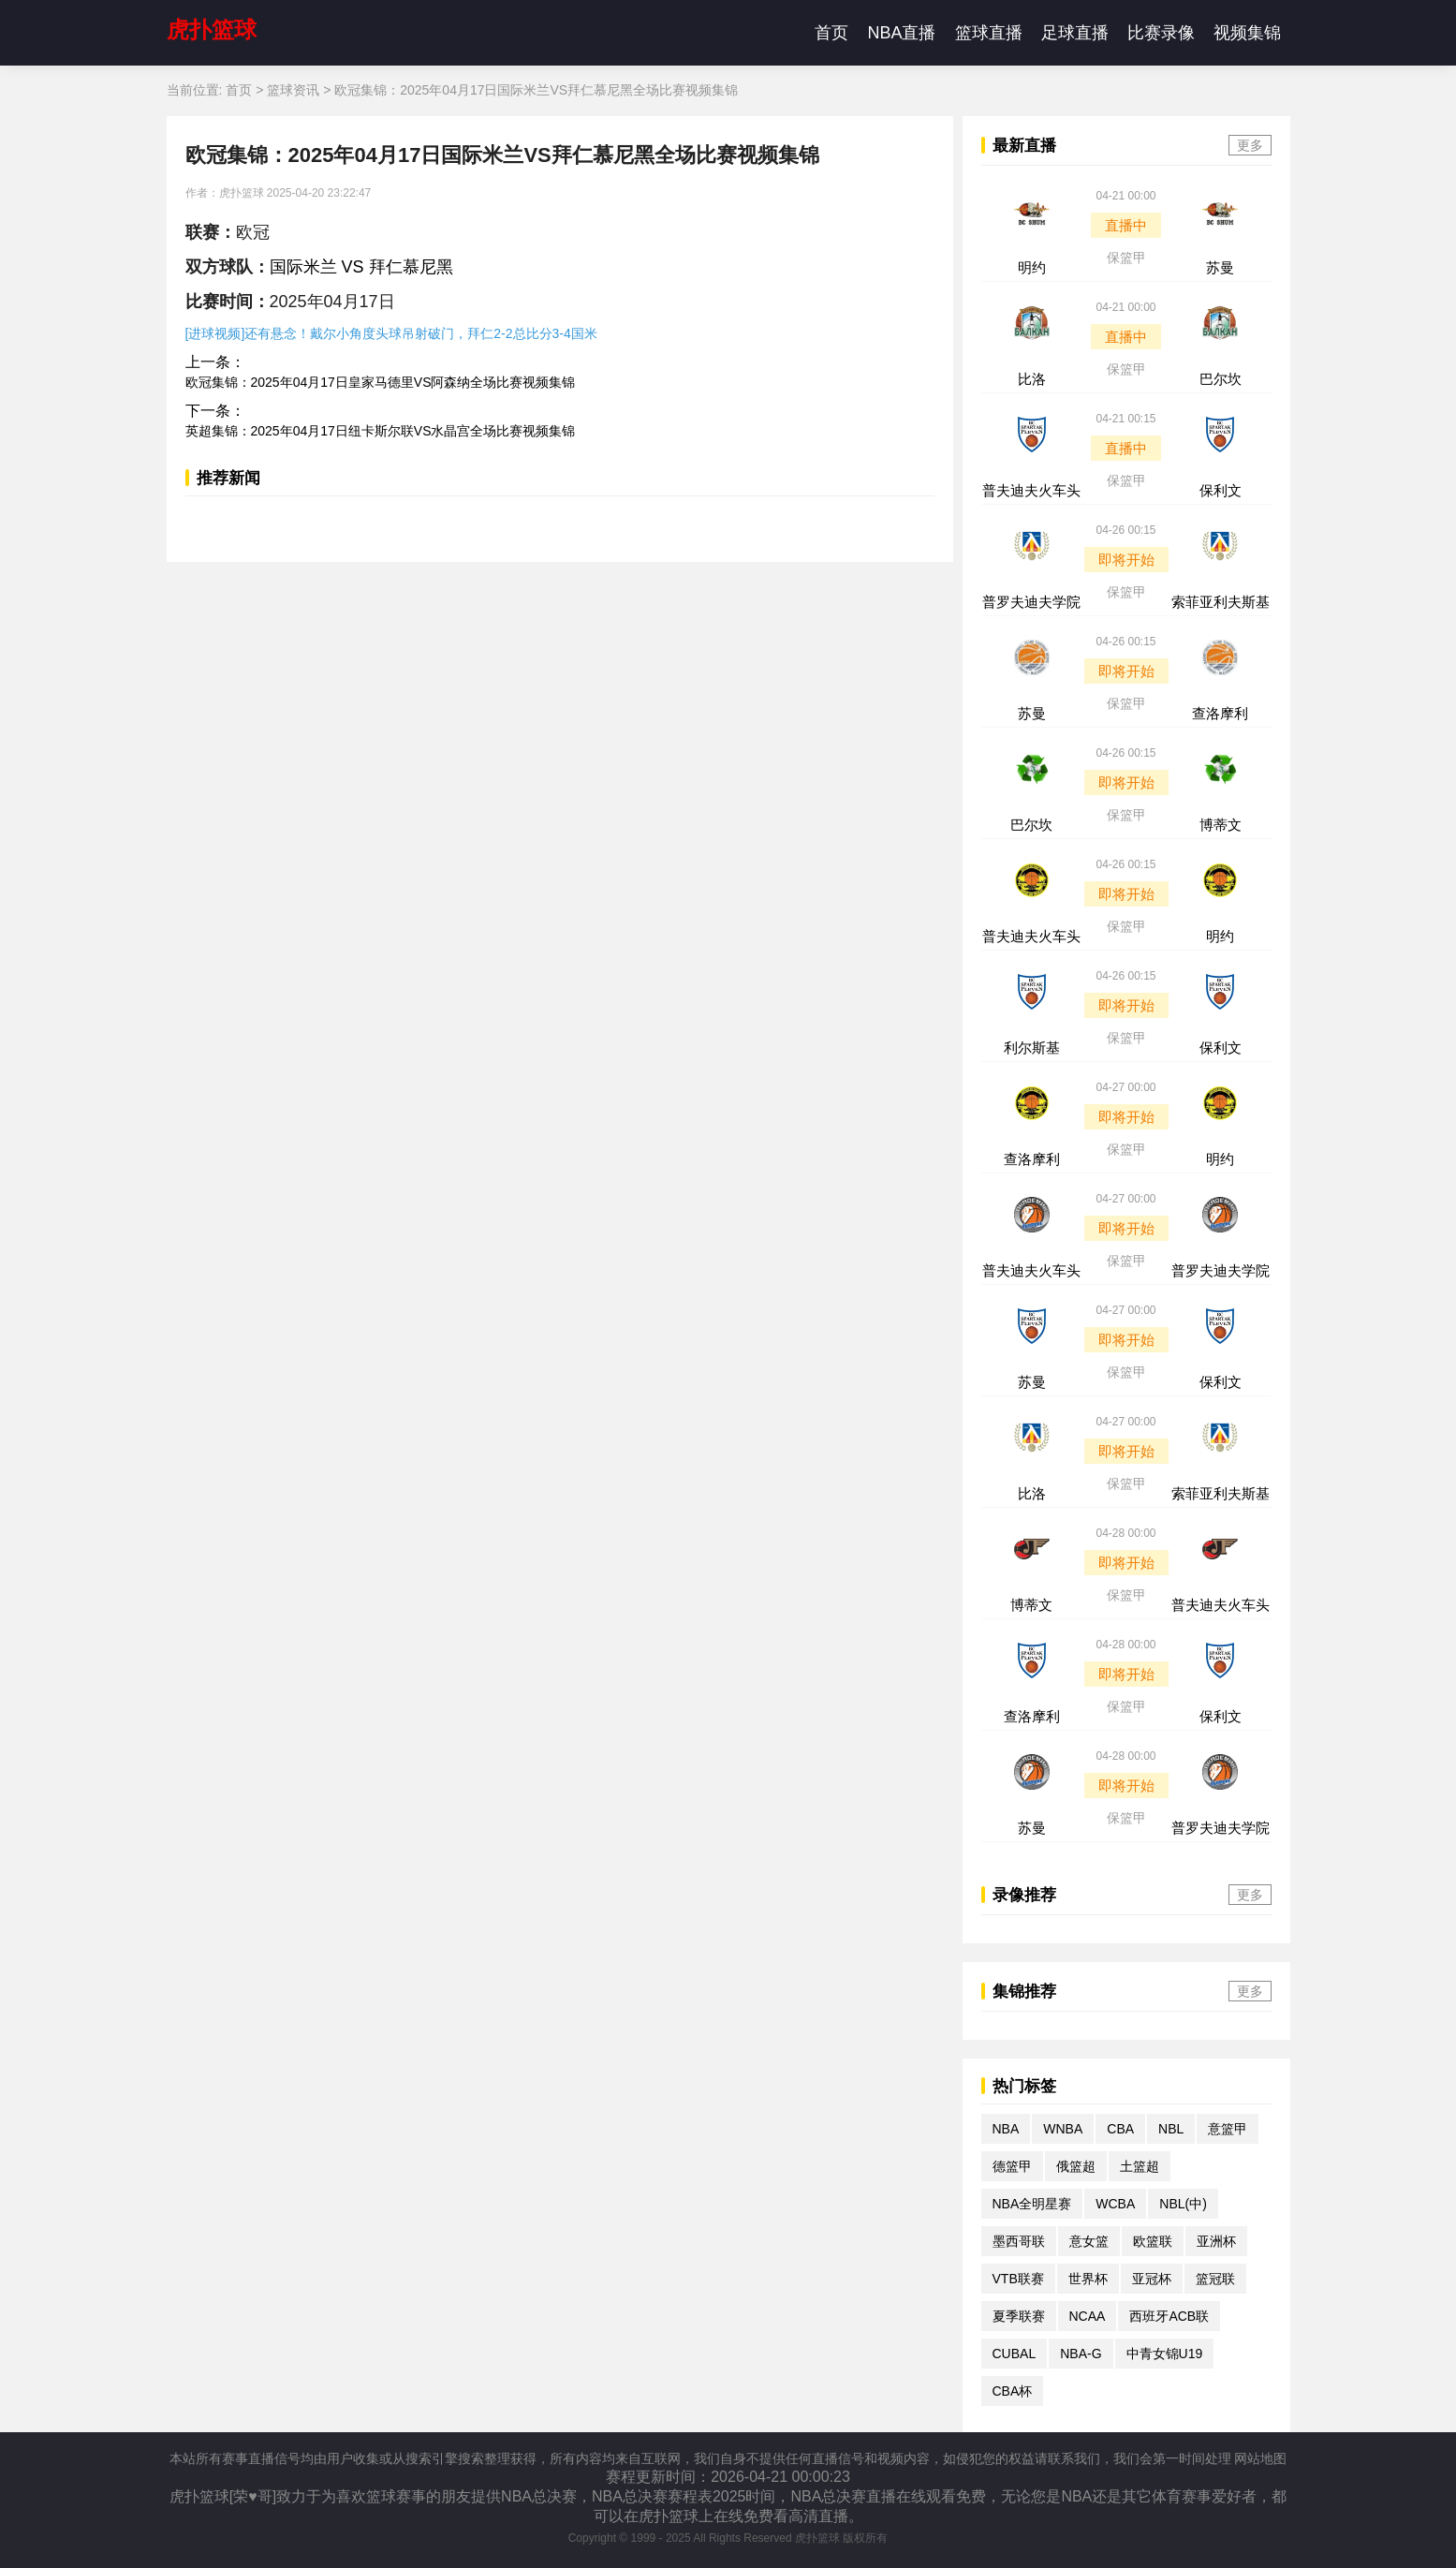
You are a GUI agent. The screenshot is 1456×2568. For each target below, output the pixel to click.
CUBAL (1015, 2353)
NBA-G (1080, 2353)
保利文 (1220, 490)
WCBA (1115, 2203)
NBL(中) (1183, 2203)
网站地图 (1260, 2458)
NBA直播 (901, 32)
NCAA (1087, 2316)
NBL (1171, 2128)
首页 (831, 32)
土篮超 (1139, 2166)
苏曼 (1220, 267)
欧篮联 (1152, 2241)
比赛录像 (1161, 32)
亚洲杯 (1216, 2241)
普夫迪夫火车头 (1031, 490)
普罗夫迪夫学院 (1031, 602)
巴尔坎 (1220, 379)
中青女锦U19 (1164, 2353)
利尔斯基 (1032, 1047)
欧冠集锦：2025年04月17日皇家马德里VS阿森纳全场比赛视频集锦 (380, 382)
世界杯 (1088, 2278)
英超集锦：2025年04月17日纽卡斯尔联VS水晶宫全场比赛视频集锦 (380, 430)
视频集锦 (1247, 32)
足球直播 (1075, 32)
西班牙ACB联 (1169, 2316)
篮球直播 (988, 32)
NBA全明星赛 (1032, 2203)
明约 (1032, 267)
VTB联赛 (1018, 2278)
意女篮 (1089, 2241)
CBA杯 (1013, 2391)
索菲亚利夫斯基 (1220, 602)
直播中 (1126, 225)
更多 (1250, 145)
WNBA (1062, 2128)
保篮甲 (1126, 257)
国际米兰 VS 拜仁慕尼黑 (361, 267)
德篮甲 (1012, 2166)
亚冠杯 (1151, 2278)
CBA (1120, 2128)
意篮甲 (1227, 2128)
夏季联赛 (1019, 2316)
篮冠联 (1215, 2278)
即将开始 (1126, 560)
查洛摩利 (1220, 713)
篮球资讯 (293, 89)
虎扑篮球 (212, 29)
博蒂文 (1220, 825)
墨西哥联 (1019, 2241)
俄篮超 (1076, 2166)
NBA (1006, 2128)
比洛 (1032, 379)
